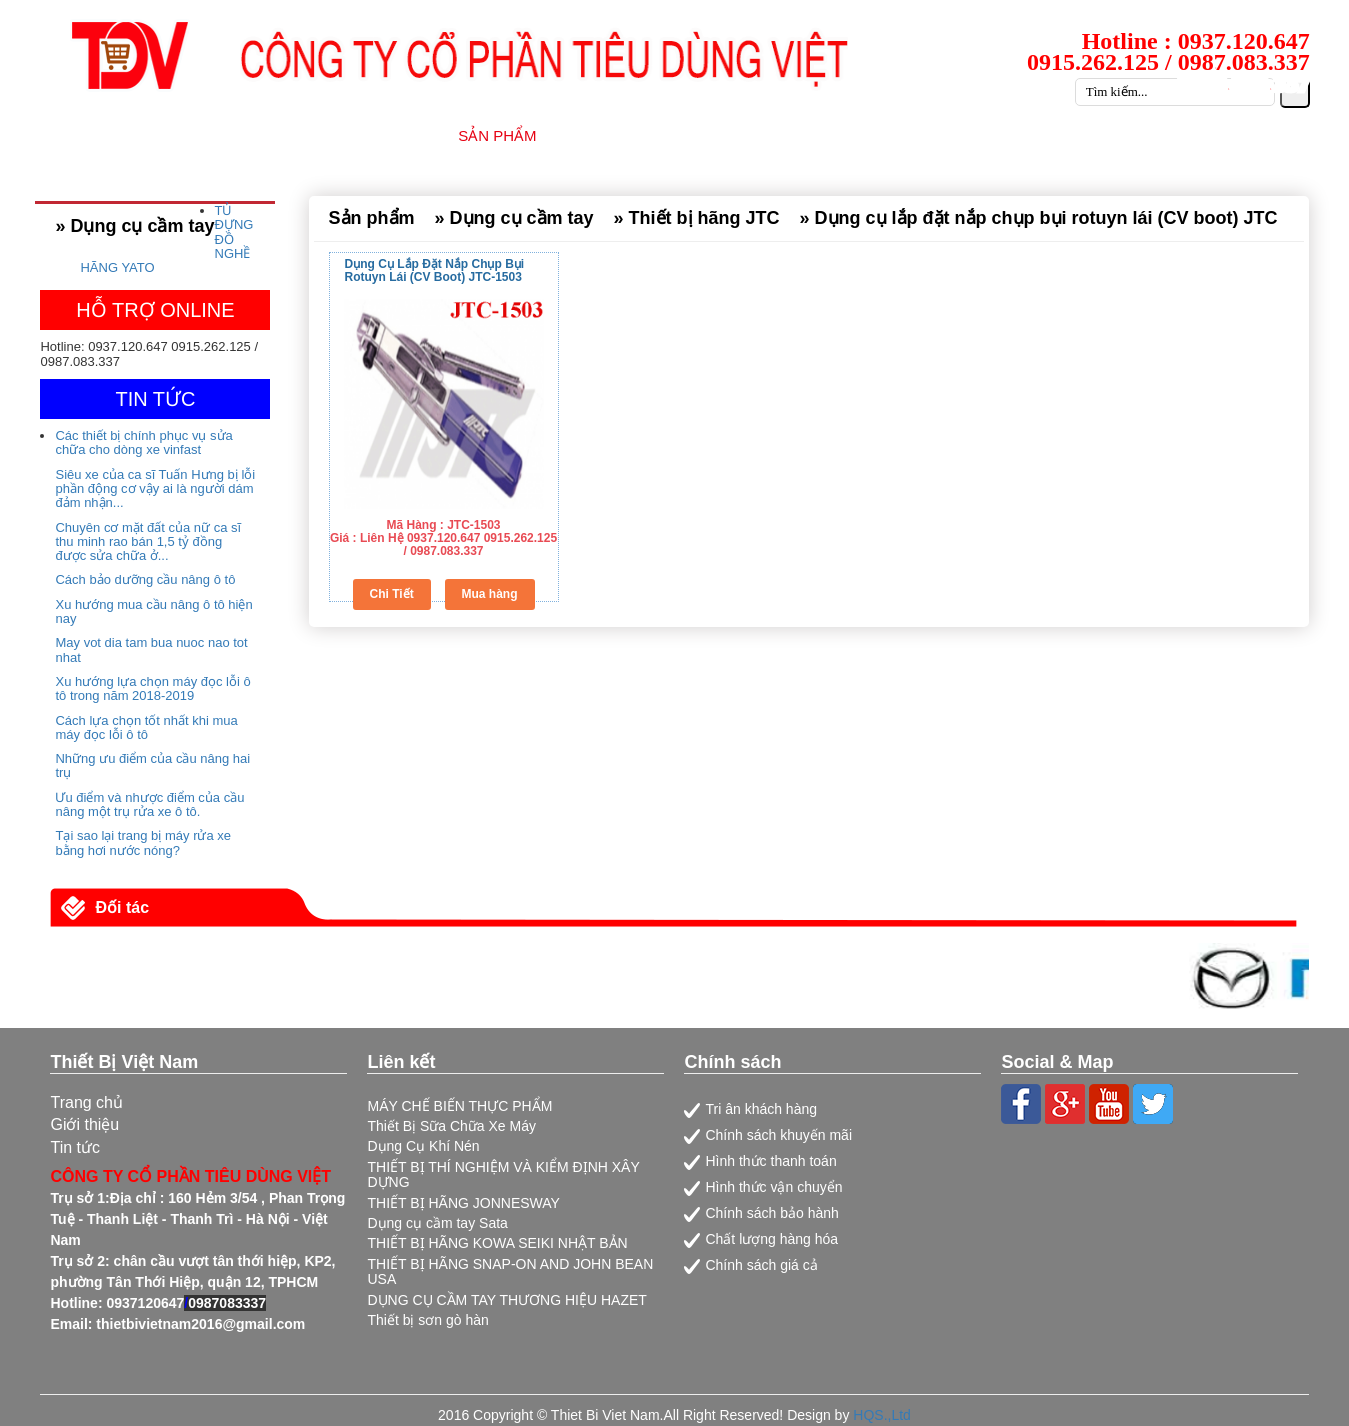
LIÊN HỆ (1292, 135)
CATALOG (1189, 135)
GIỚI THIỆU (378, 135)
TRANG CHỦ (254, 135)
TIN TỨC (947, 135)
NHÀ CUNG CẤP (634, 135)
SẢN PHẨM (497, 135)
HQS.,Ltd (882, 1415)
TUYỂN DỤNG (1066, 135)
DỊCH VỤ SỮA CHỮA (805, 135)
